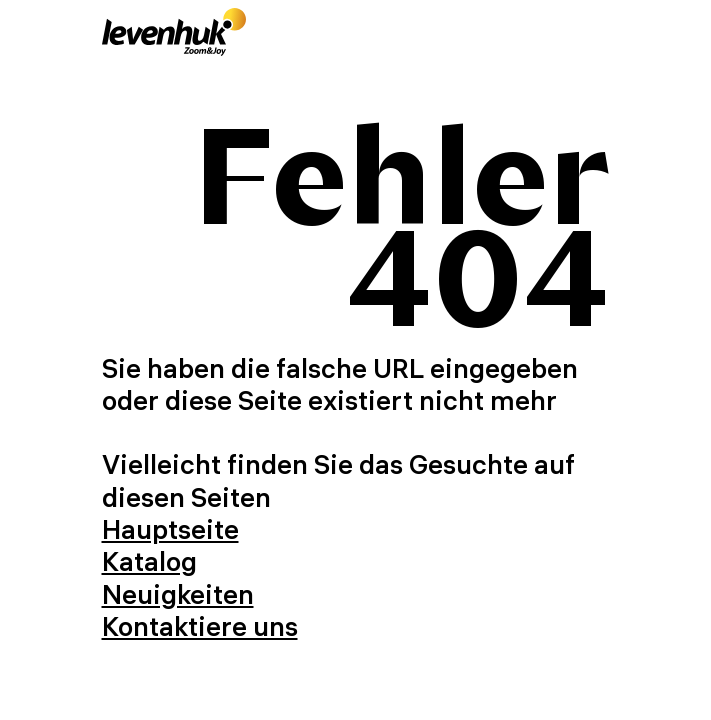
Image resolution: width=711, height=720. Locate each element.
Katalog (149, 561)
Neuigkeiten (178, 594)
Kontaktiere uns (200, 626)
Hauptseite (170, 529)
